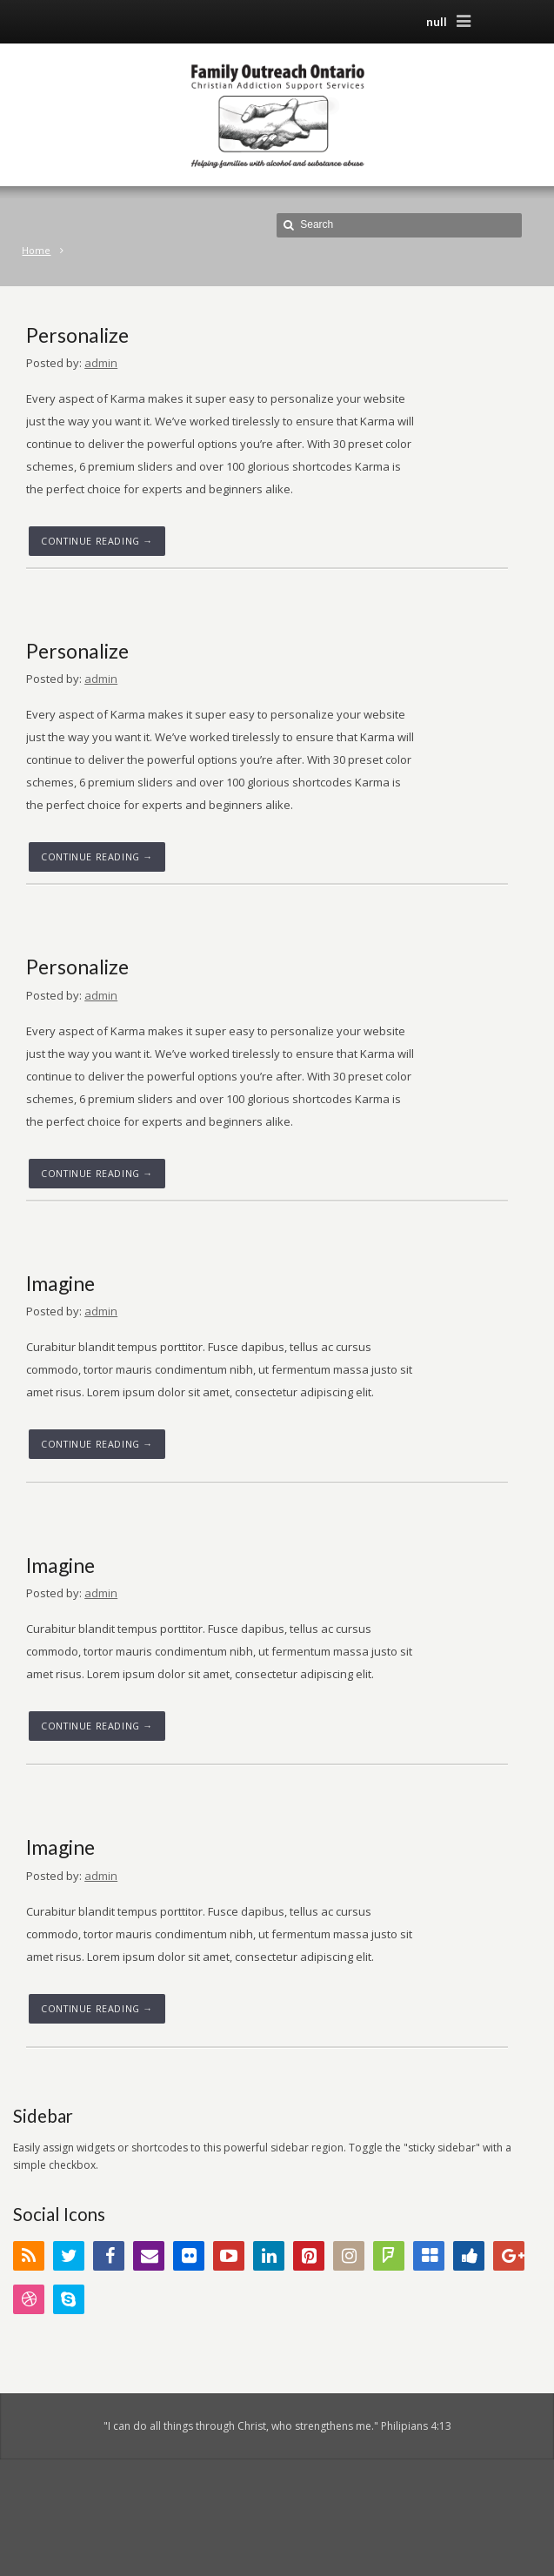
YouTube (228, 2256)
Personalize (77, 335)
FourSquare (388, 2256)
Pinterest (308, 2256)
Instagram (348, 2256)
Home (36, 250)
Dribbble (28, 2299)
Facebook (108, 2256)
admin (100, 363)
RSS (28, 2256)
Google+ (508, 2256)
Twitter (68, 2256)
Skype (68, 2299)
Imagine (60, 1283)
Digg (468, 2256)
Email (148, 2256)
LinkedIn (268, 2256)
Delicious (428, 2256)
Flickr (188, 2256)
